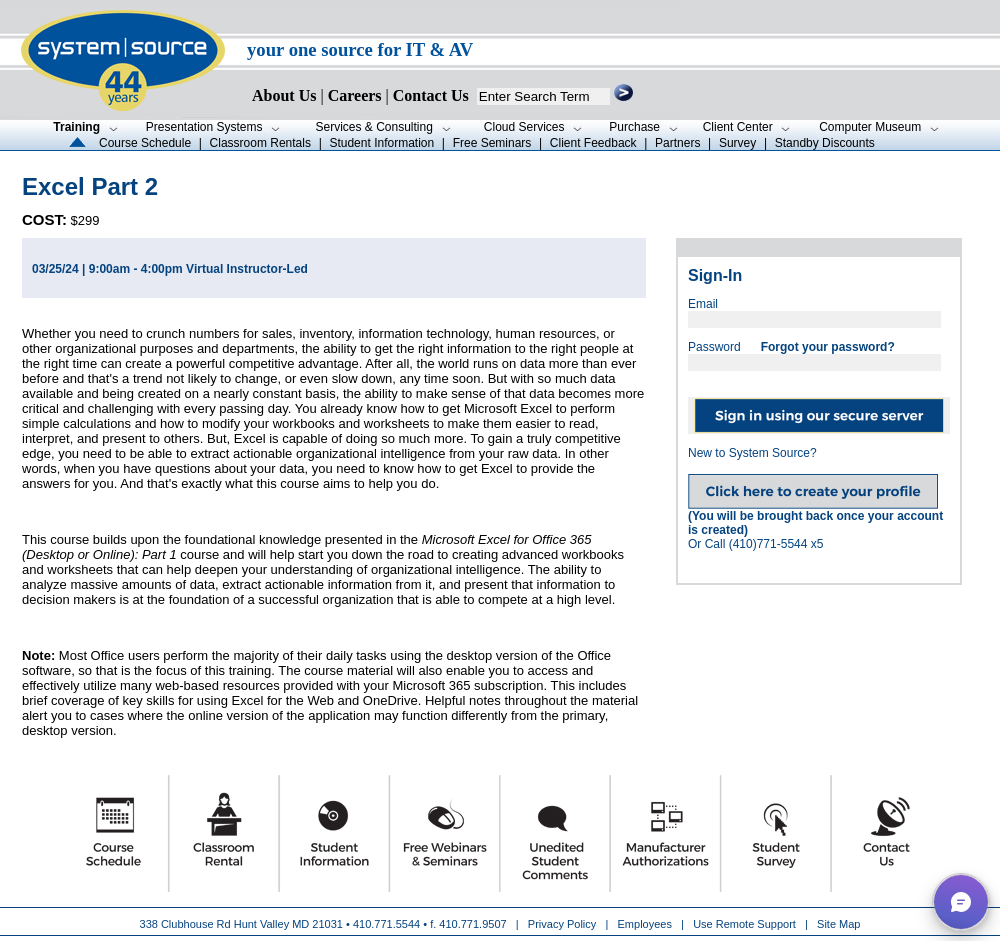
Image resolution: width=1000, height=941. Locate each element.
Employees (645, 924)
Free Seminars (492, 143)
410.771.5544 (386, 924)
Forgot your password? (828, 347)
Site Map (838, 924)
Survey (737, 143)
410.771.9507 (472, 924)
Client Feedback (593, 143)
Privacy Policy (564, 924)
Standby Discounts (825, 143)
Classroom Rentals (260, 143)
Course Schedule (145, 143)
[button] (961, 902)
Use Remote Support (744, 924)
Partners (677, 143)
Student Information (381, 143)
